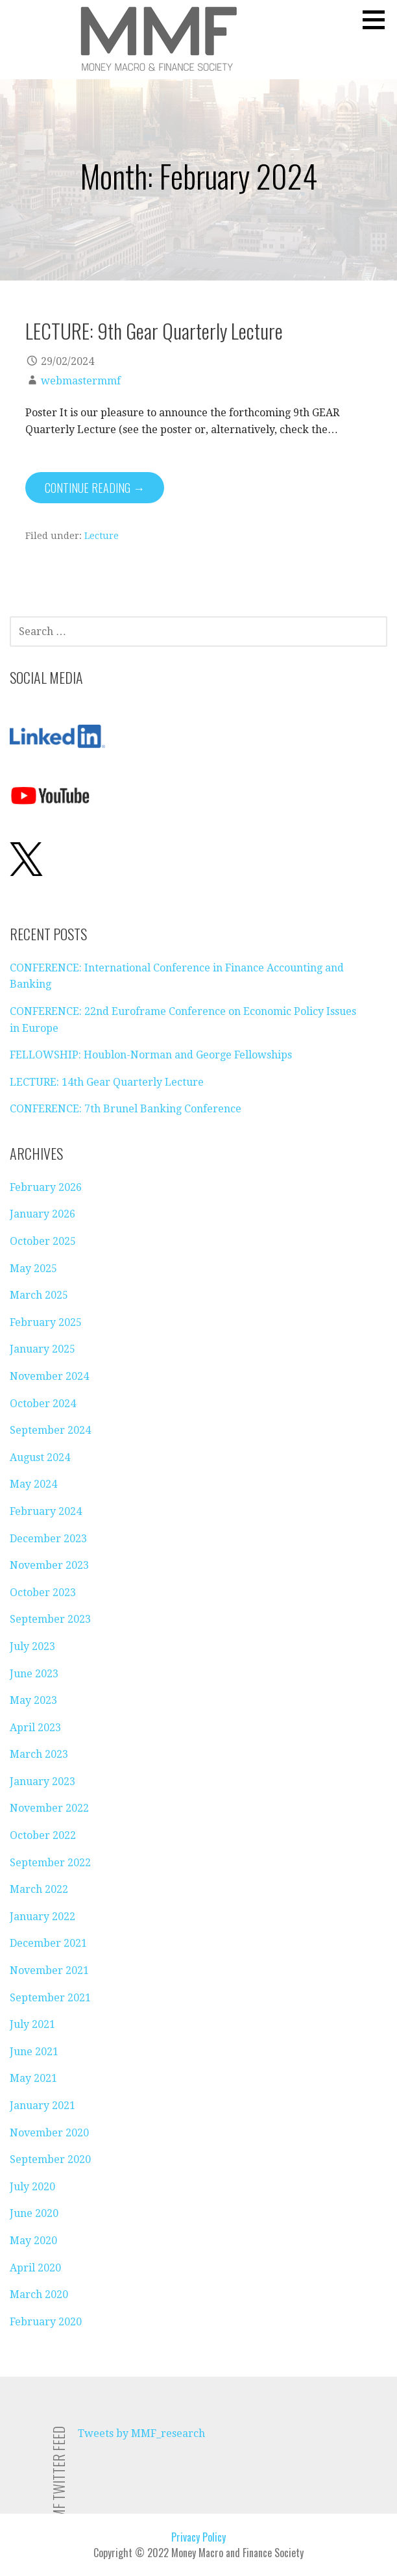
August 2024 (40, 1457)
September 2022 (50, 1863)
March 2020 (39, 2294)
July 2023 (32, 1646)
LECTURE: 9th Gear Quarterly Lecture (154, 330)
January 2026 (42, 1214)
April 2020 (35, 2268)
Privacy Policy (198, 2537)
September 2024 (50, 1430)
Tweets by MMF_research (141, 2433)
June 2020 (34, 2213)
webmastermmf (81, 381)
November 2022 (49, 1808)
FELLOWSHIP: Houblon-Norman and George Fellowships (151, 1055)
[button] (378, 19)
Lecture (101, 536)
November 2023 (49, 1565)
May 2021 (33, 2078)
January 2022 (42, 1916)
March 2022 (39, 1889)
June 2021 (34, 2051)
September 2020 (50, 2159)
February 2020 (46, 2322)
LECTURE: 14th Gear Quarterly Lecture (107, 1082)
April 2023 (35, 1727)
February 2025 (46, 1322)
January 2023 (42, 1781)
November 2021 (49, 1970)
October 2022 (43, 1835)
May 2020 (33, 2240)
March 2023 (39, 1754)
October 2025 (43, 1241)
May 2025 (33, 1268)
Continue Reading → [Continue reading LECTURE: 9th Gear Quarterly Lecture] (95, 487)
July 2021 (32, 2024)
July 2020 (32, 2187)
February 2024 (46, 1511)
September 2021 (50, 1998)
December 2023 (48, 1538)
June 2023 (34, 1674)
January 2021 (42, 2105)
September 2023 (50, 1619)
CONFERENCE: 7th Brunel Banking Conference (125, 1109)
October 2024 (43, 1403)
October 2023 (43, 1592)
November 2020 (49, 2133)
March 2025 (39, 1295)
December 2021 (48, 1943)
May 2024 (33, 1484)
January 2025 (42, 1349)
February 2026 (46, 1187)
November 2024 (49, 1376)
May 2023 (33, 1700)
